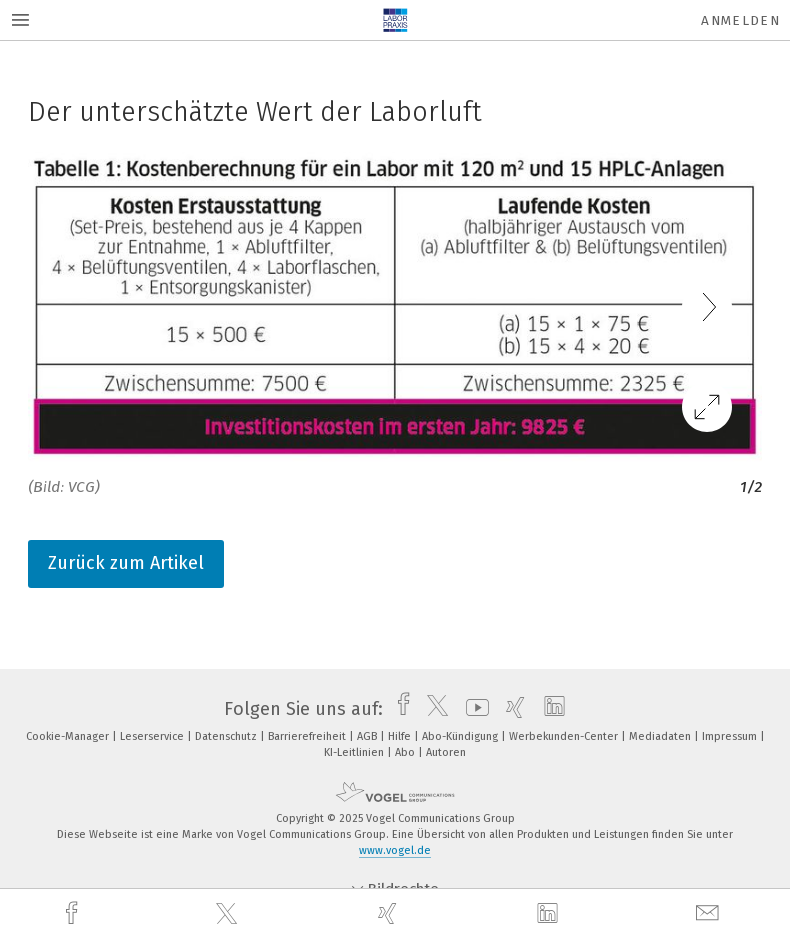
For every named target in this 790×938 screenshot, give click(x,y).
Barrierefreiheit (308, 736)
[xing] (390, 913)
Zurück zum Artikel (126, 563)
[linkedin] (550, 914)
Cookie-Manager (69, 736)
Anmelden (740, 20)
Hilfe (401, 736)
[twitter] (229, 914)
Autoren (446, 752)
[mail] (710, 913)
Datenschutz (227, 736)
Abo (406, 752)
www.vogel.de (395, 850)
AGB (368, 736)
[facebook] (74, 913)
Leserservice (153, 736)
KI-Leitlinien (355, 752)
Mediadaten (661, 736)
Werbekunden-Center (565, 736)
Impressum (731, 736)
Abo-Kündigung (461, 736)
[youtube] (472, 709)
